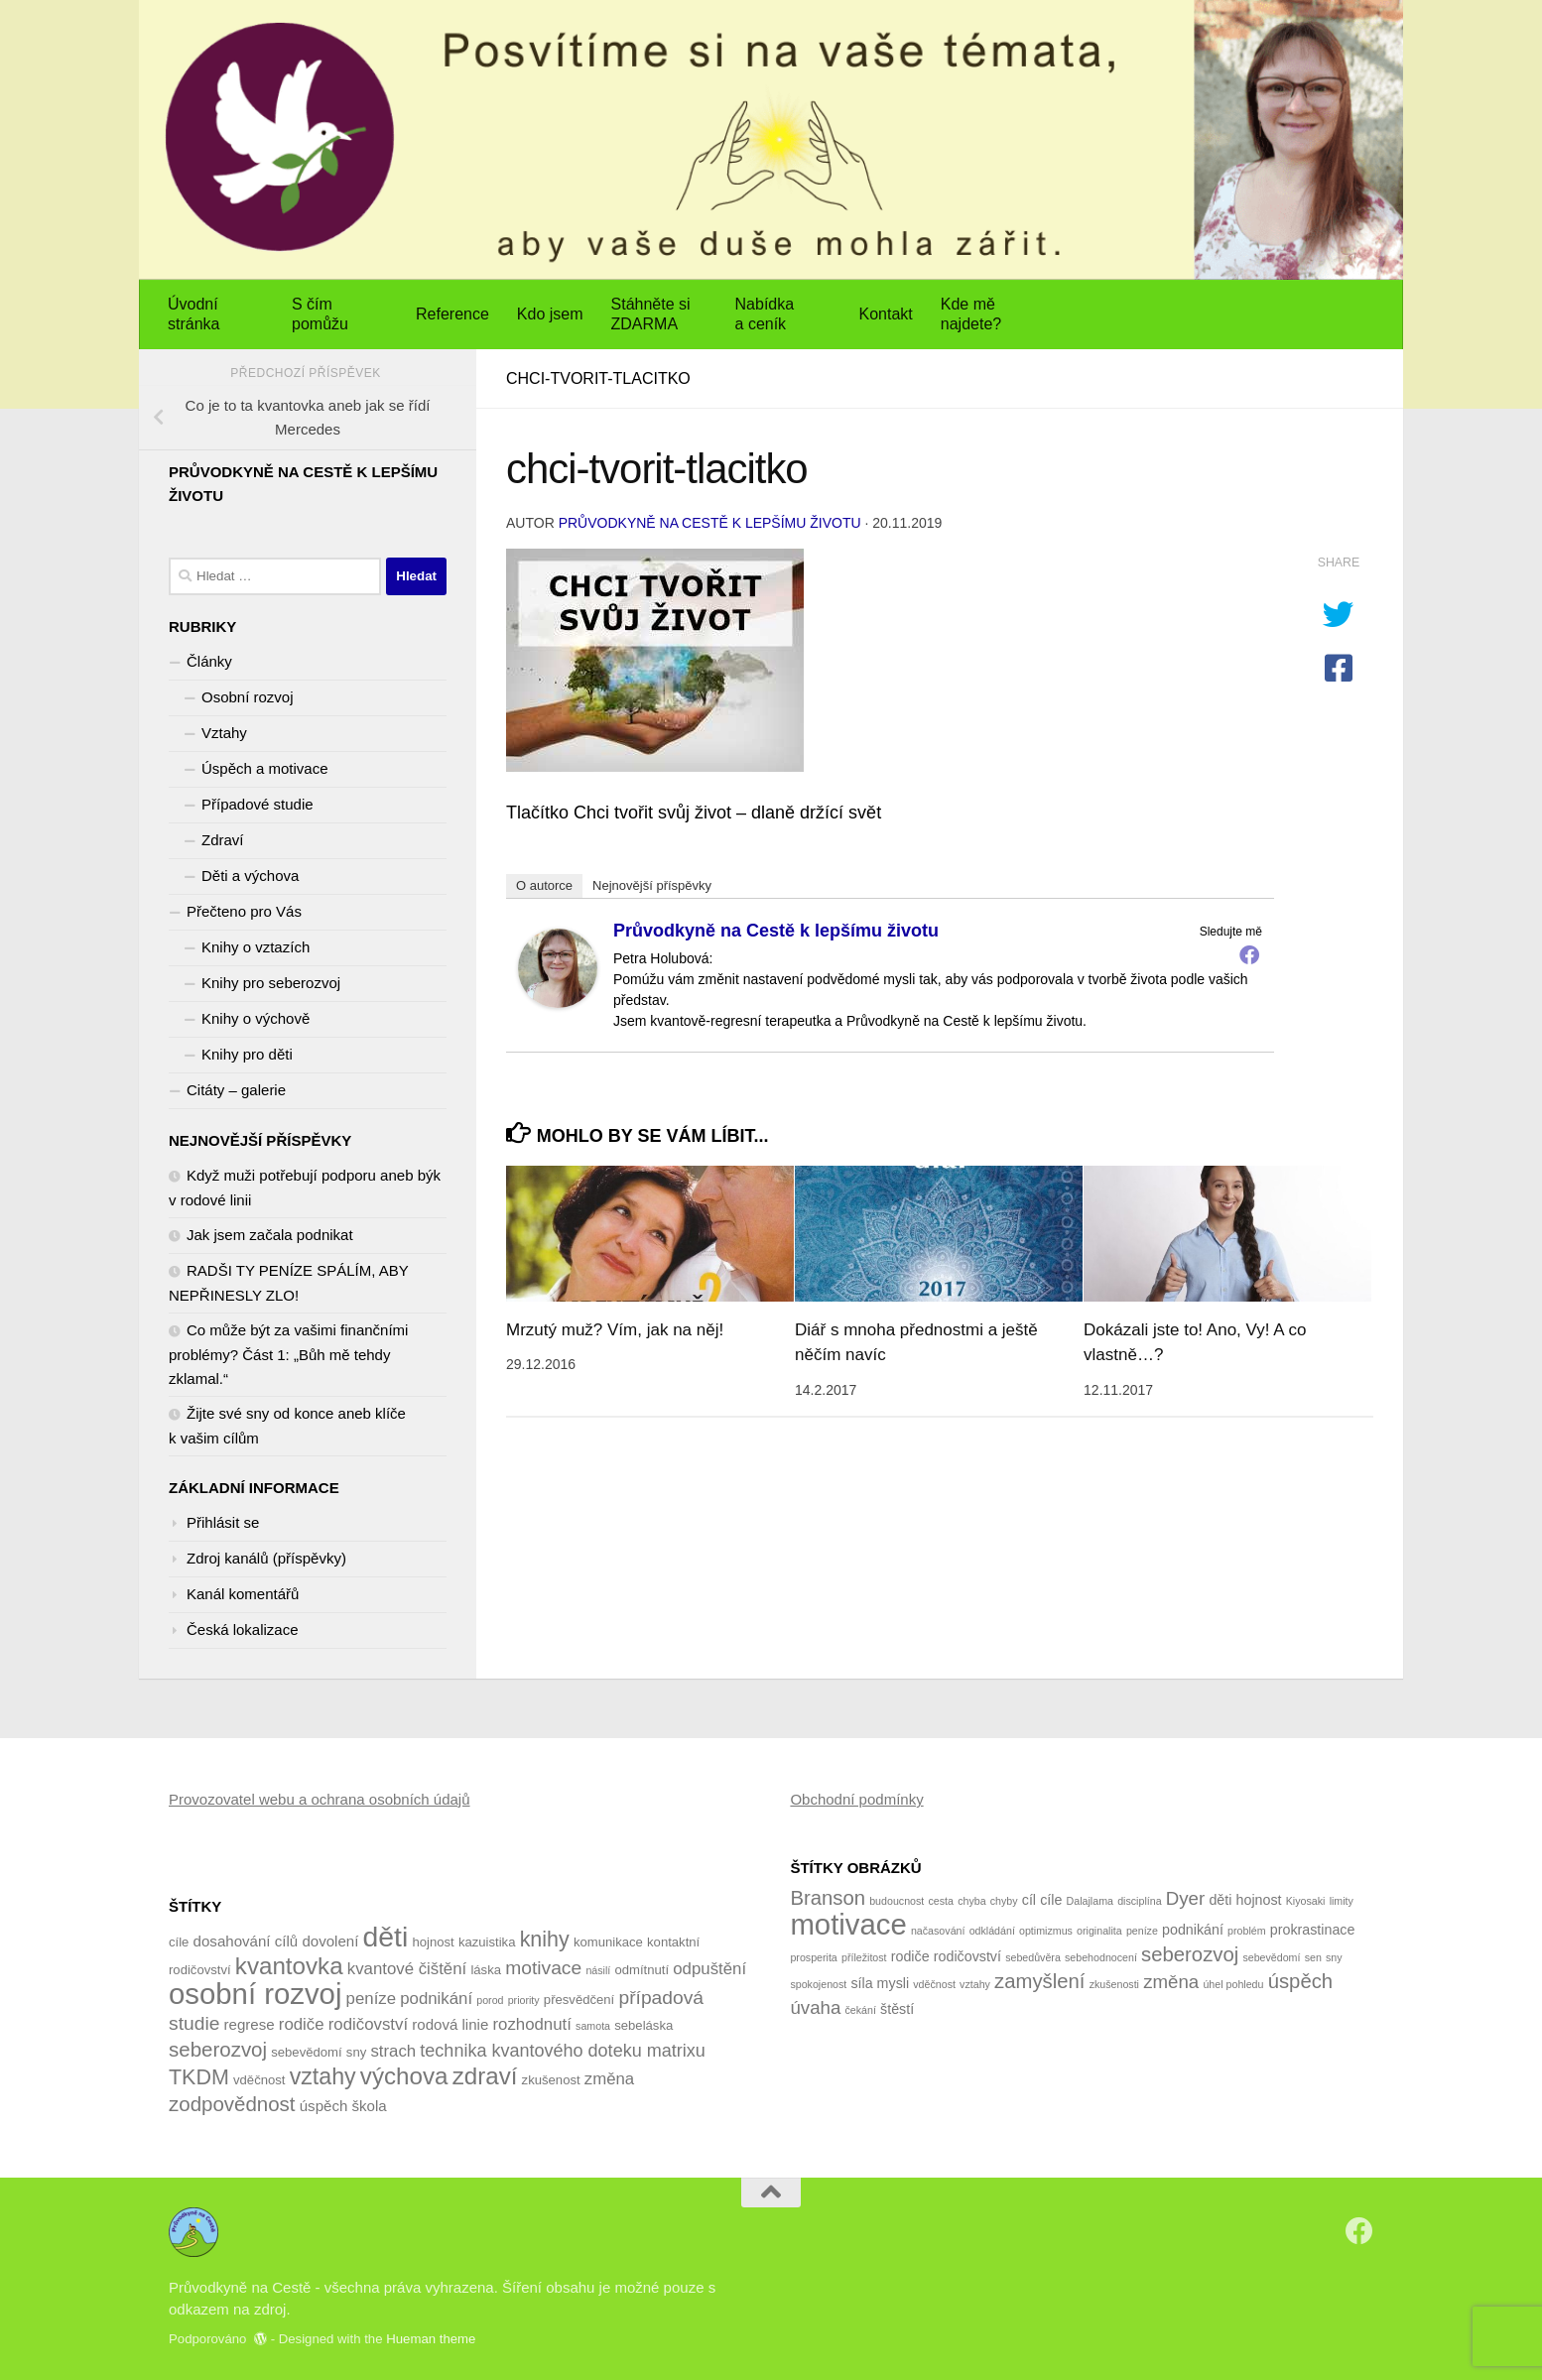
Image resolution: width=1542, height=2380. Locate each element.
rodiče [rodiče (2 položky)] (910, 1956)
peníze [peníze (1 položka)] (1142, 1931)
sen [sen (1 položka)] (1313, 1957)
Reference (452, 314)
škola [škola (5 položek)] (369, 2105)
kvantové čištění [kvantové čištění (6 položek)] (406, 1968)
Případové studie (257, 804)
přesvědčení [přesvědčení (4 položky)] (579, 1999)
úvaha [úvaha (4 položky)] (815, 2007)
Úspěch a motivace (264, 768)
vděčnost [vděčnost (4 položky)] (259, 2079)
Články (209, 661)
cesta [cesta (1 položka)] (940, 1901)
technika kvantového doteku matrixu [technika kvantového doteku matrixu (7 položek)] (562, 2051)
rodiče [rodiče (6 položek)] (301, 2024)
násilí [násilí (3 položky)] (597, 1970)
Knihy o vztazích (255, 947)
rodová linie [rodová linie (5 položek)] (450, 2024)
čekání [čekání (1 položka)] (860, 2010)
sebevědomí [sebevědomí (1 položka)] (1271, 1957)
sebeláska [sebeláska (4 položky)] (643, 2025)
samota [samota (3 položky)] (593, 2026)
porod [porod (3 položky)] (489, 2000)
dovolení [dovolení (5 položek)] (330, 1941)
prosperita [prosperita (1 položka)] (813, 1957)
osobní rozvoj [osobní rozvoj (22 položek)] (255, 1993)
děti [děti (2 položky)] (1220, 1900)
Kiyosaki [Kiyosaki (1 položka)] (1306, 1901)
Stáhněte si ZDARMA (651, 314)
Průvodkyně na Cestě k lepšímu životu (710, 523)
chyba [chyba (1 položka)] (971, 1901)
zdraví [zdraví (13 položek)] (485, 2076)
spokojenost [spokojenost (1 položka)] (818, 1984)
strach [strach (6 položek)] (393, 2051)
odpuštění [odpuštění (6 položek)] (709, 1968)
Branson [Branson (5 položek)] (827, 1898)
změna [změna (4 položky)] (1171, 1981)
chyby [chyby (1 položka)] (1004, 1901)
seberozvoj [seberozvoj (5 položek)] (1189, 1954)
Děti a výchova (250, 875)
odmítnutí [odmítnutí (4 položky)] (641, 1969)
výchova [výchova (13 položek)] (404, 2076)
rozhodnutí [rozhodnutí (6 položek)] (532, 2024)
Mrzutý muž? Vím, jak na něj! (614, 1329)
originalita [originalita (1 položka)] (1099, 1931)
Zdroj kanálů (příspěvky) (266, 1558)
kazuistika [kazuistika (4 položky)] (487, 1942)
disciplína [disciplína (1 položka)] (1139, 1901)
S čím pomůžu (320, 314)
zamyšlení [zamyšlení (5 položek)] (1039, 1981)
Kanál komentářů (243, 1593)
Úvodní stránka (193, 314)
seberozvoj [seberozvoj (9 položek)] (218, 2049)
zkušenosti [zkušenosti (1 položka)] (1114, 1984)
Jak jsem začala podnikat (270, 1234)
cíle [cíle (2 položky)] (1051, 1900)
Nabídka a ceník (765, 314)
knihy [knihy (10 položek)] (545, 1939)
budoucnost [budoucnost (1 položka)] (896, 1901)
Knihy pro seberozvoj (270, 982)
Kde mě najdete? (971, 314)
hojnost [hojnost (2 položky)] (1259, 1900)
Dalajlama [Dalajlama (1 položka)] (1090, 1901)
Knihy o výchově (255, 1018)
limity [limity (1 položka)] (1341, 1901)
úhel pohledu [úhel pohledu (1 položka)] (1233, 1984)
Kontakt (886, 314)
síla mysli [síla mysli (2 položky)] (879, 1983)
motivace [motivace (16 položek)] (848, 1924)
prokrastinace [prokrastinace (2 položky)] (1312, 1930)
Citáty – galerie (236, 1089)
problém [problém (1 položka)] (1246, 1931)
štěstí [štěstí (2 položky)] (897, 2009)
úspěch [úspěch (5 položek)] (324, 2105)
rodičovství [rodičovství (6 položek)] (368, 2024)
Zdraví (222, 839)
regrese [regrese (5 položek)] (249, 2024)
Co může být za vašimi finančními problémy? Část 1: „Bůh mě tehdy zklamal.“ (288, 1354)
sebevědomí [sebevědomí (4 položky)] (306, 2052)
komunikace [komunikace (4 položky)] (608, 1942)
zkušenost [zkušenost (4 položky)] (551, 2079)
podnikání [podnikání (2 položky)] (1192, 1930)
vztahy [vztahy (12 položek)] (323, 2076)
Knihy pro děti (247, 1054)
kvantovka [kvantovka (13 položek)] (289, 1965)
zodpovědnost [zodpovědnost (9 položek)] (232, 2103)
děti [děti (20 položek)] (386, 1936)
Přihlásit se (223, 1522)
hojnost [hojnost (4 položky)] (432, 1942)
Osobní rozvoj (247, 697)
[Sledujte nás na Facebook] (1359, 2231)
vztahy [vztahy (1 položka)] (975, 1984)
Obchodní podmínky (856, 1799)
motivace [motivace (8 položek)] (543, 1967)
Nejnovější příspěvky (651, 885)
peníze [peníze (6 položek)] (371, 1998)
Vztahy (224, 732)
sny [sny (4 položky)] (356, 2052)
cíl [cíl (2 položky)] (1029, 1900)
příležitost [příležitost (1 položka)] (864, 1957)
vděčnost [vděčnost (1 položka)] (934, 1984)
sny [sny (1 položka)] (1334, 1957)
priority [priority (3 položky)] (524, 2000)
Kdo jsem (550, 314)
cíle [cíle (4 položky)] (179, 1942)
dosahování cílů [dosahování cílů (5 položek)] (246, 1941)
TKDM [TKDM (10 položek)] (199, 2077)
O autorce (544, 885)
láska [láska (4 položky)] (485, 1969)
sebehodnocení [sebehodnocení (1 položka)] (1101, 1957)
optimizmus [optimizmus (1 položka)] (1046, 1931)
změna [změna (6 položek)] (609, 2078)
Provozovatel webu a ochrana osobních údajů (319, 1799)
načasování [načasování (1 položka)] (938, 1931)
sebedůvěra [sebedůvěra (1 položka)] (1033, 1957)
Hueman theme (430, 2338)
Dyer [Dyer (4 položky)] (1185, 1898)
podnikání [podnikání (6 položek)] (436, 1998)
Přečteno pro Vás (244, 911)
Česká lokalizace (243, 1629)
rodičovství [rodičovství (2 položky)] (967, 1956)
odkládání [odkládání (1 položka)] (992, 1931)
